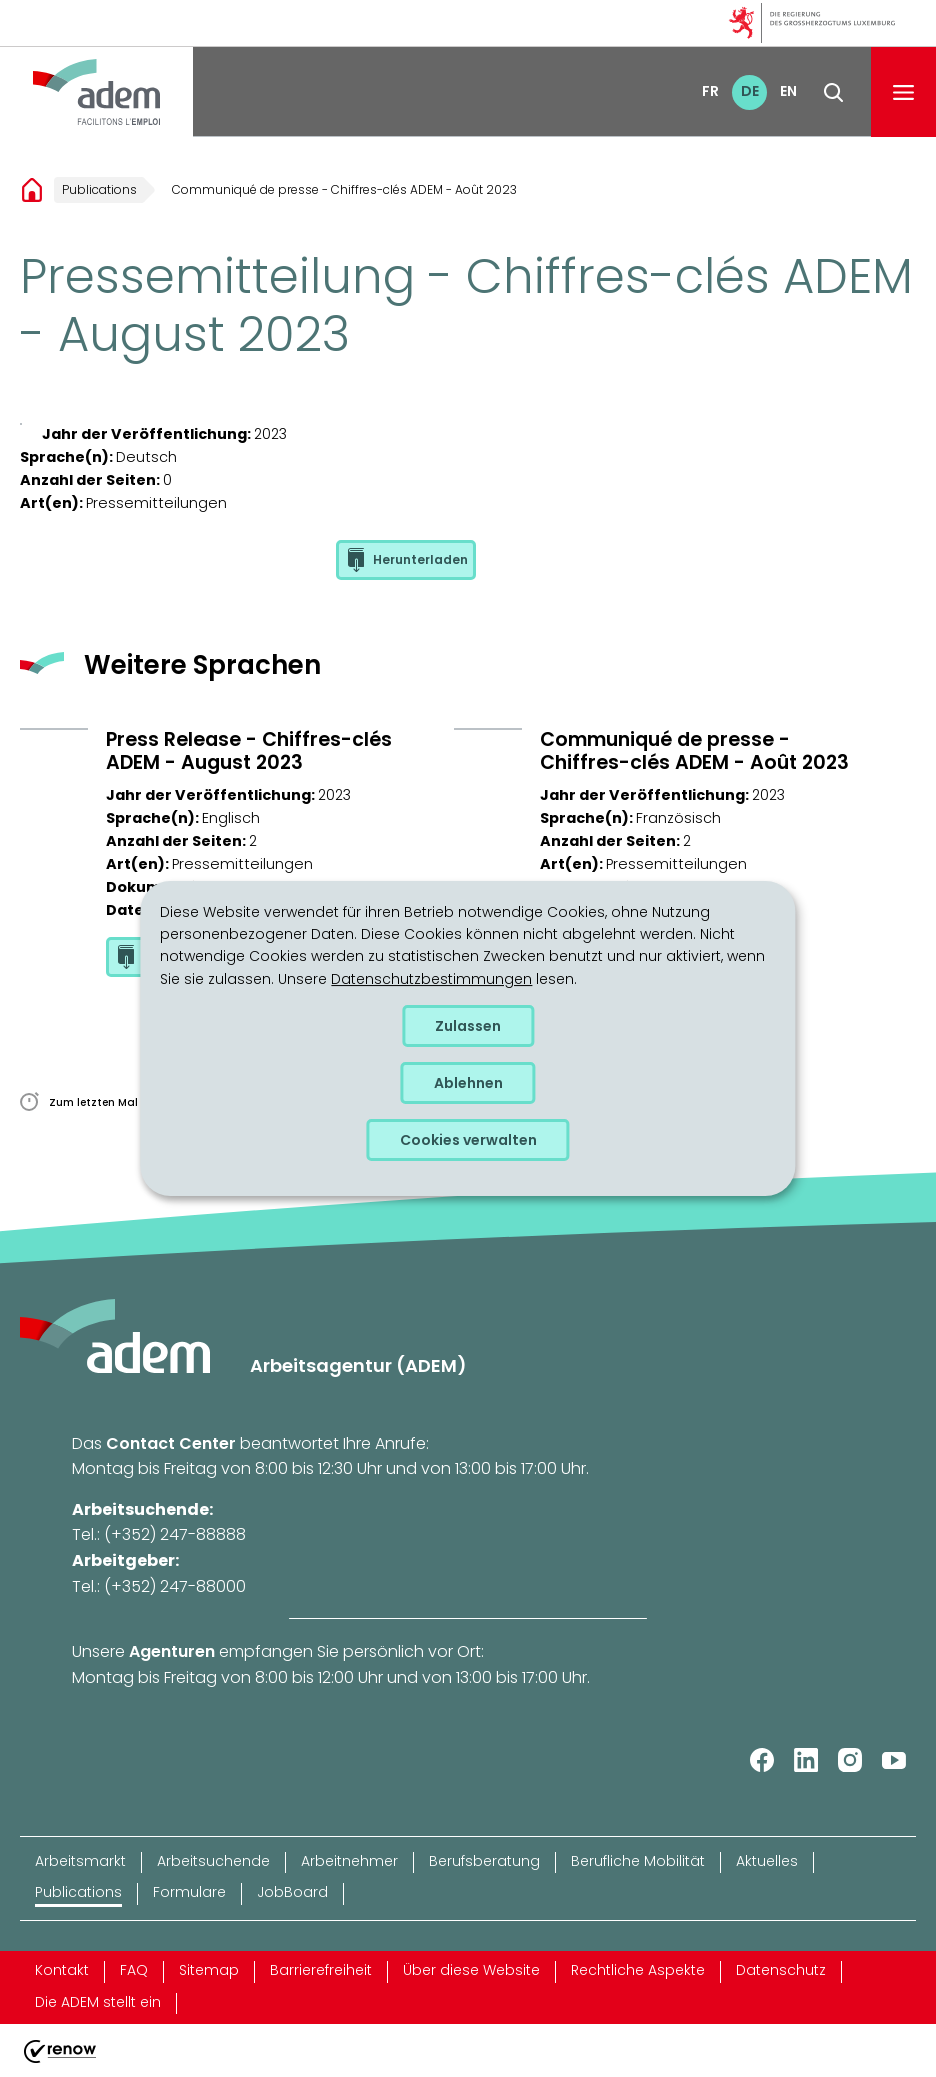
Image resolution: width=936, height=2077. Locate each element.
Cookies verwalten (468, 1140)
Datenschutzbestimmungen (431, 979)
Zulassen (468, 1026)
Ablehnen (468, 1083)
